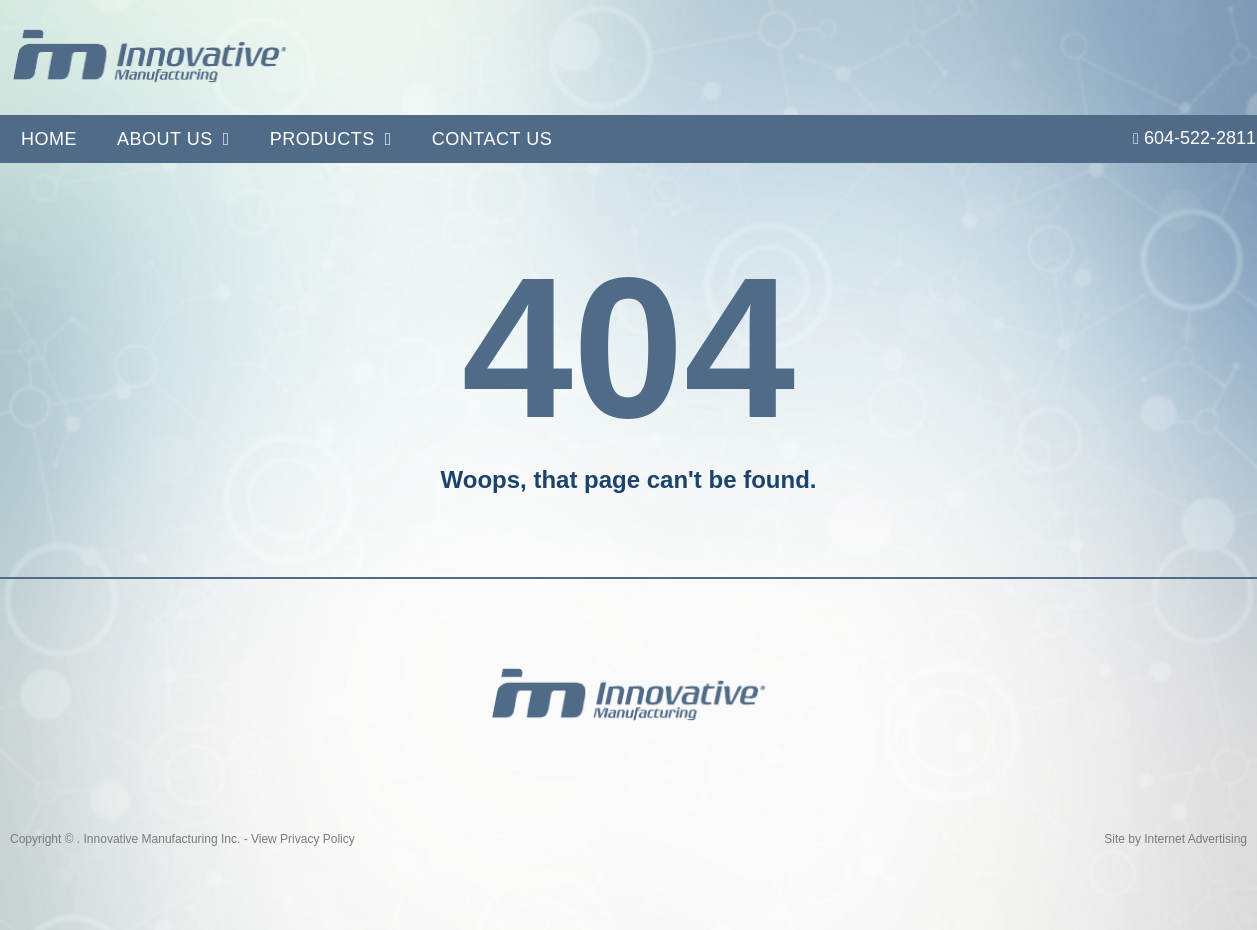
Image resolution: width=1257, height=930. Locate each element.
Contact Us (492, 139)
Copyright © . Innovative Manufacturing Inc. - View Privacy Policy (182, 839)
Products (331, 139)
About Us (173, 139)
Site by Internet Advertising (1175, 839)
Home (49, 139)
